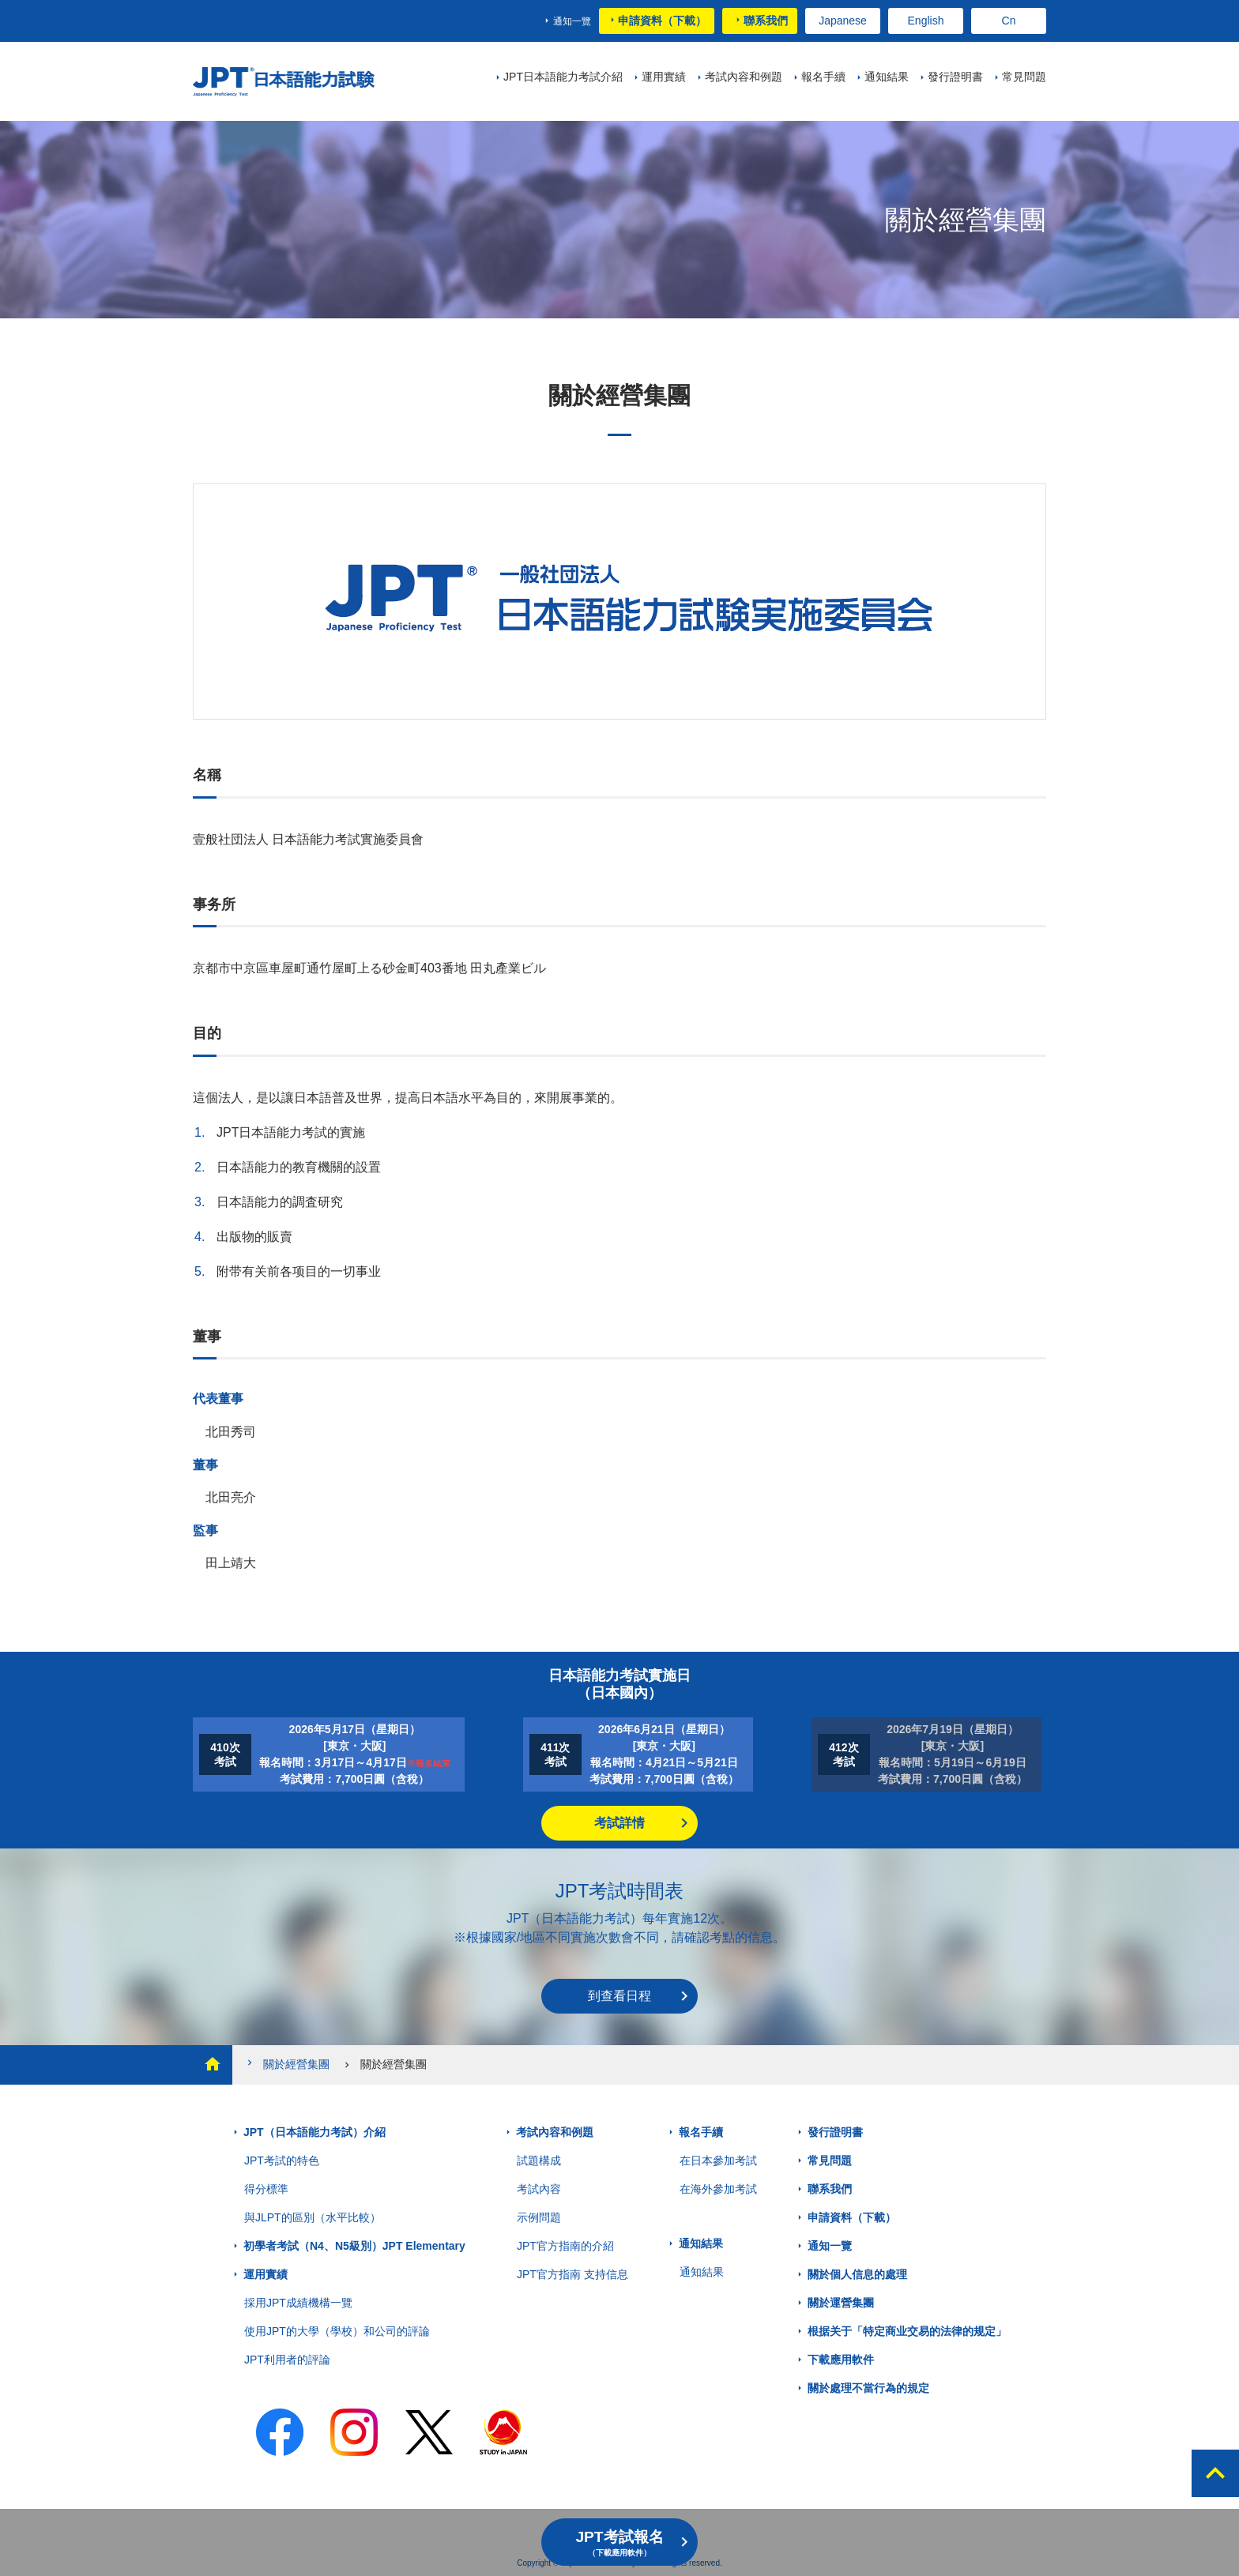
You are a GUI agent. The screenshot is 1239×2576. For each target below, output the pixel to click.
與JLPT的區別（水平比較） (312, 2217)
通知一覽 (572, 21)
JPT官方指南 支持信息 (572, 2274)
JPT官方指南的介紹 (565, 2245)
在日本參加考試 (718, 2160)
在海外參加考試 (718, 2189)
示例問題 (539, 2217)
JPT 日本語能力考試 (289, 81)
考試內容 (539, 2189)
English (926, 20)
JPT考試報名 (619, 2543)
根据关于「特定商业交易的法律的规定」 (907, 2331)
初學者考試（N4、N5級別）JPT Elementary (354, 2245)
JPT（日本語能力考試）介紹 (314, 2132)
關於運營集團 (841, 2302)
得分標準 (266, 2189)
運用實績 (265, 2274)
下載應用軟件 (841, 2359)
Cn (1009, 20)
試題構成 (539, 2160)
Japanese (843, 20)
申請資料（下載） (662, 20)
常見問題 (830, 2160)
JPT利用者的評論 (287, 2359)
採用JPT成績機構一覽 (298, 2302)
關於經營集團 (287, 2063)
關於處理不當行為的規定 (868, 2388)
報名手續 (701, 2132)
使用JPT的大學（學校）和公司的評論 (337, 2331)
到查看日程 (619, 1996)
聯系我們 (766, 20)
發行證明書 (835, 2132)
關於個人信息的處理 (857, 2274)
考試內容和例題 (554, 2132)
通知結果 (701, 2243)
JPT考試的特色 (281, 2160)
